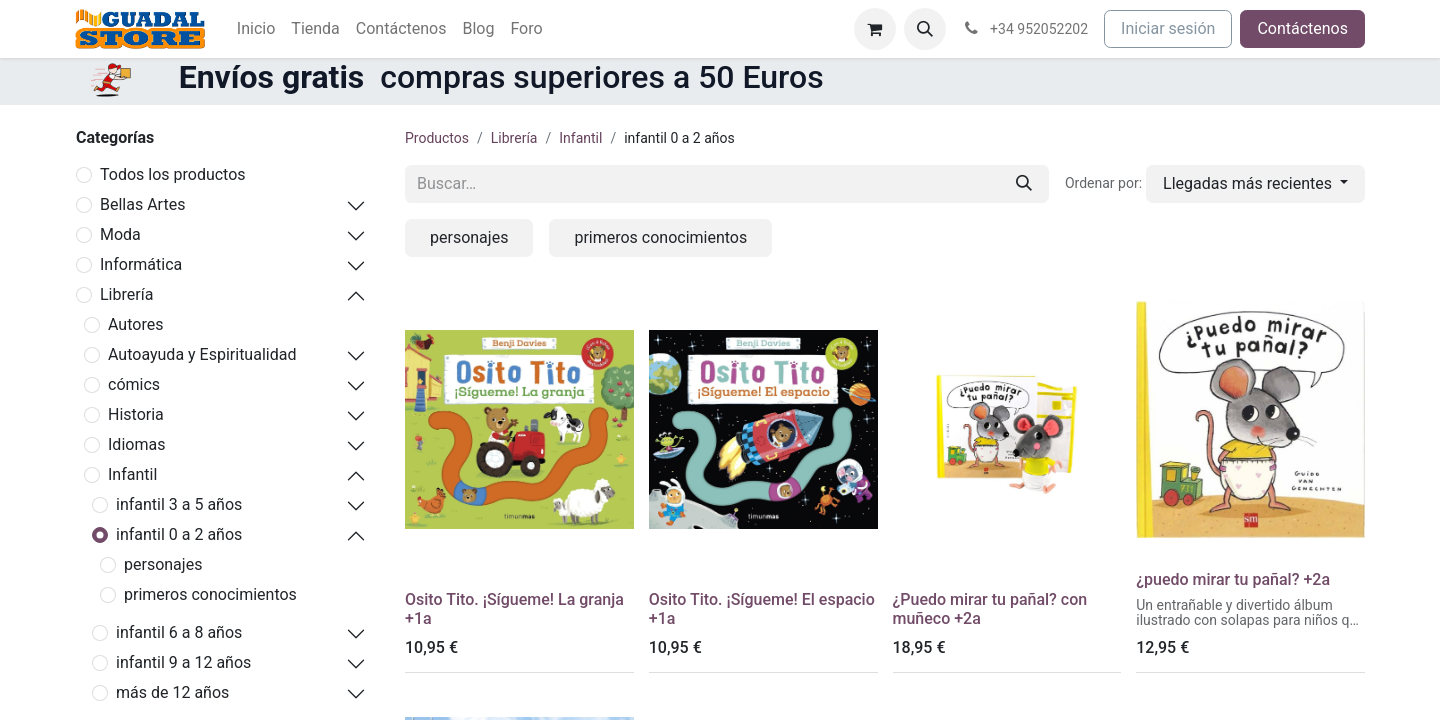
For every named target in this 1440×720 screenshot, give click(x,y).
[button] (925, 29)
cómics (134, 384)
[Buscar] (1024, 184)
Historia (136, 414)
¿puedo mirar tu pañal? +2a (1233, 579)
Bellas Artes (142, 204)
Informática (141, 264)
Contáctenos (1302, 28)
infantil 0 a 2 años (179, 534)
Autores (135, 324)
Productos (437, 138)
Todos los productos (173, 174)
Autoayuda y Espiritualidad (202, 354)
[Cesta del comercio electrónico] (875, 29)
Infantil (132, 474)
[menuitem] (256, 29)
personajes (163, 564)
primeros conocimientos (210, 594)
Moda (120, 234)
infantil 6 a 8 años (179, 632)
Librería (126, 294)
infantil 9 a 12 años (183, 662)
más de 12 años (172, 692)
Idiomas (136, 444)
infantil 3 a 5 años (179, 504)
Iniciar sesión (1168, 28)
